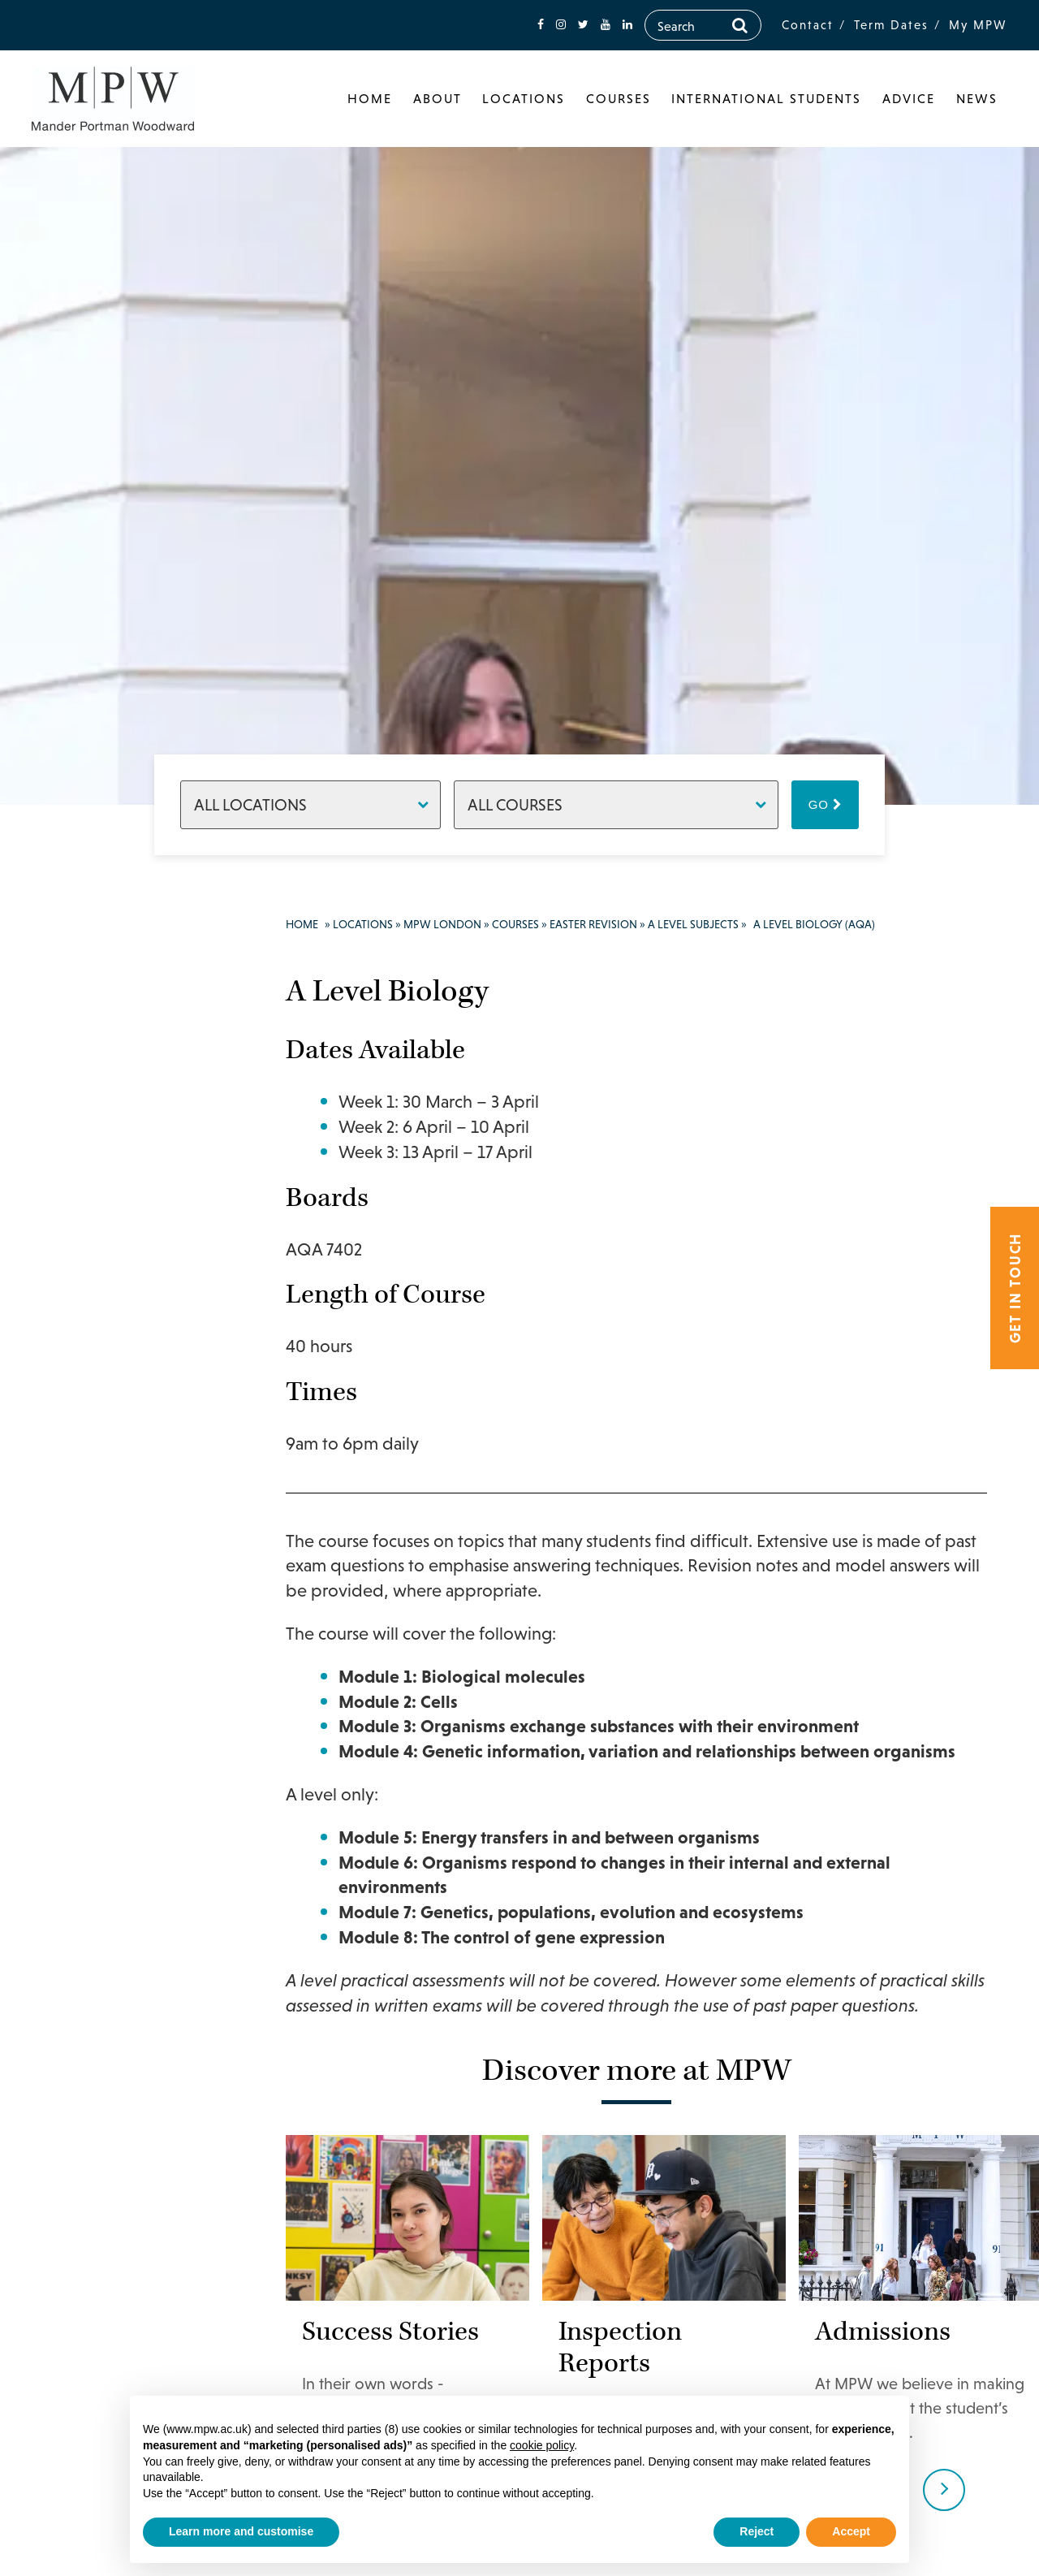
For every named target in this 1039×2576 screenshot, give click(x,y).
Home (369, 98)
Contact (808, 25)
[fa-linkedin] (627, 25)
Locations (523, 98)
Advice (908, 98)
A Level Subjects (693, 924)
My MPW (978, 25)
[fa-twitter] (583, 25)
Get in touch (1015, 1288)
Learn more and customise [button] (241, 2531)
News (977, 98)
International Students (766, 98)
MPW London (442, 924)
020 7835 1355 (119, 998)
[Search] (739, 25)
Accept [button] (851, 2531)
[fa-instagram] (561, 25)
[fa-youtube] (605, 25)
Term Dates (891, 25)
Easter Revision (593, 924)
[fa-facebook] (540, 25)
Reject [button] (756, 2531)
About (437, 98)
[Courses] (616, 804)
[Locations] (310, 804)
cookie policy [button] (542, 2445)
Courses (618, 98)
